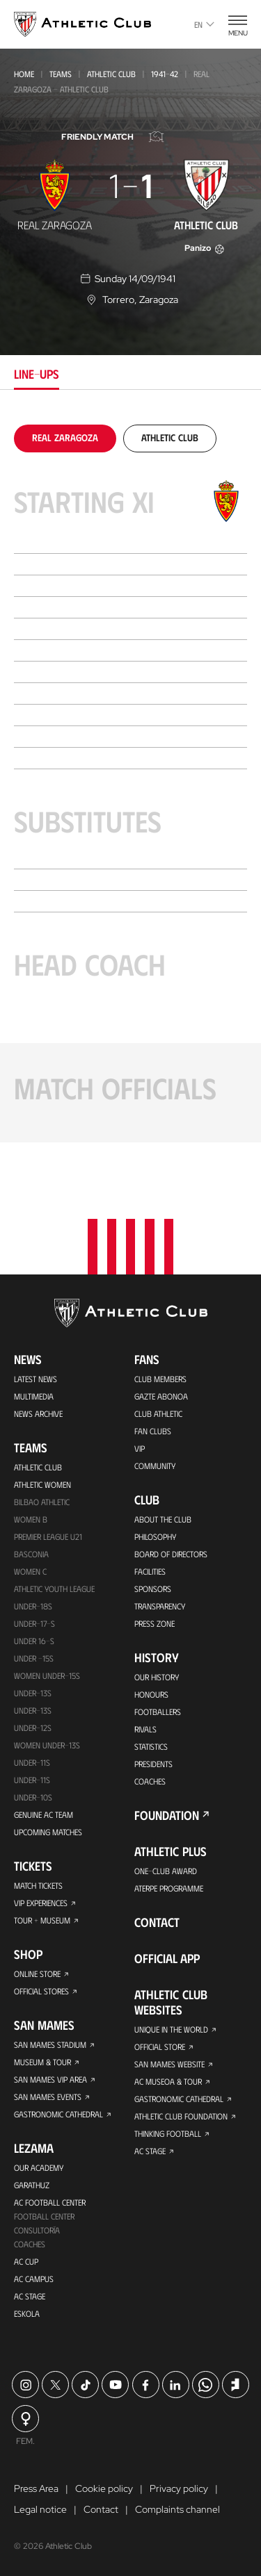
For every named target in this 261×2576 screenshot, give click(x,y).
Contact (157, 1922)
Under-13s (33, 1693)
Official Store (159, 2046)
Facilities (150, 1571)
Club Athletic (158, 1413)
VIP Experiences (41, 1903)
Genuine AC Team (43, 1814)
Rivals (145, 1729)
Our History (156, 1677)
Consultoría (37, 2230)
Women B (30, 1519)
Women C (30, 1571)
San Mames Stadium (50, 2044)
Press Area (36, 2488)
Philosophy (155, 1536)
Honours (151, 1694)
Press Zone (154, 1623)
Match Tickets (38, 1885)
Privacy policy (179, 2488)
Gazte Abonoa (161, 1396)
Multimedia (34, 1396)
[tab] (65, 437)
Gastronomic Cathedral (58, 2114)
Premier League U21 (48, 1536)
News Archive (38, 1413)
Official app (167, 1958)
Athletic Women (42, 1484)
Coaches (29, 2244)
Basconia (31, 1554)
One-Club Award (165, 1871)
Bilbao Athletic (42, 1502)
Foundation (166, 1815)
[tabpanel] (130, 783)
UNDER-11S (32, 1762)
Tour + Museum (42, 1920)
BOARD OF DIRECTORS (170, 1554)
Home (24, 74)
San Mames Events (47, 2096)
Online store (37, 1973)
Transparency (159, 1606)
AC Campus (34, 2278)
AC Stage (29, 2296)
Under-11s (32, 1780)
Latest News (35, 1379)
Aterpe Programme (168, 1888)
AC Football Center (50, 2202)
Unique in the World (171, 2029)
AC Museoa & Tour (168, 2081)
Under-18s (33, 1606)
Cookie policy (104, 2488)
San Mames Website (169, 2064)
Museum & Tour (42, 2062)
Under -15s (34, 1658)
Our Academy (38, 2167)
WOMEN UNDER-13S (47, 1745)
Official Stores (41, 1991)
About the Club (162, 1519)
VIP (139, 1448)
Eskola (27, 2313)
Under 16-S (34, 1641)
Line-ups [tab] (36, 374)
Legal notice (40, 2509)
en (204, 24)
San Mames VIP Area (50, 2079)
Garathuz (31, 2185)
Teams (60, 74)
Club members (160, 1379)
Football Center (44, 2216)
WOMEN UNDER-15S (47, 1675)
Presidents (153, 1764)
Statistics (151, 1746)
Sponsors (152, 1588)
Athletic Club (111, 74)
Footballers (157, 1711)
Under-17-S (34, 1623)
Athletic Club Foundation (181, 2116)
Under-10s (33, 1797)
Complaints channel (177, 2509)
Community (154, 1465)
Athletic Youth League (54, 1588)
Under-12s (33, 1727)
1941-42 (164, 74)
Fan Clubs (152, 1431)
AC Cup (26, 2261)
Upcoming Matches (48, 1832)
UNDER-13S (33, 1710)
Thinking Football (167, 2133)
